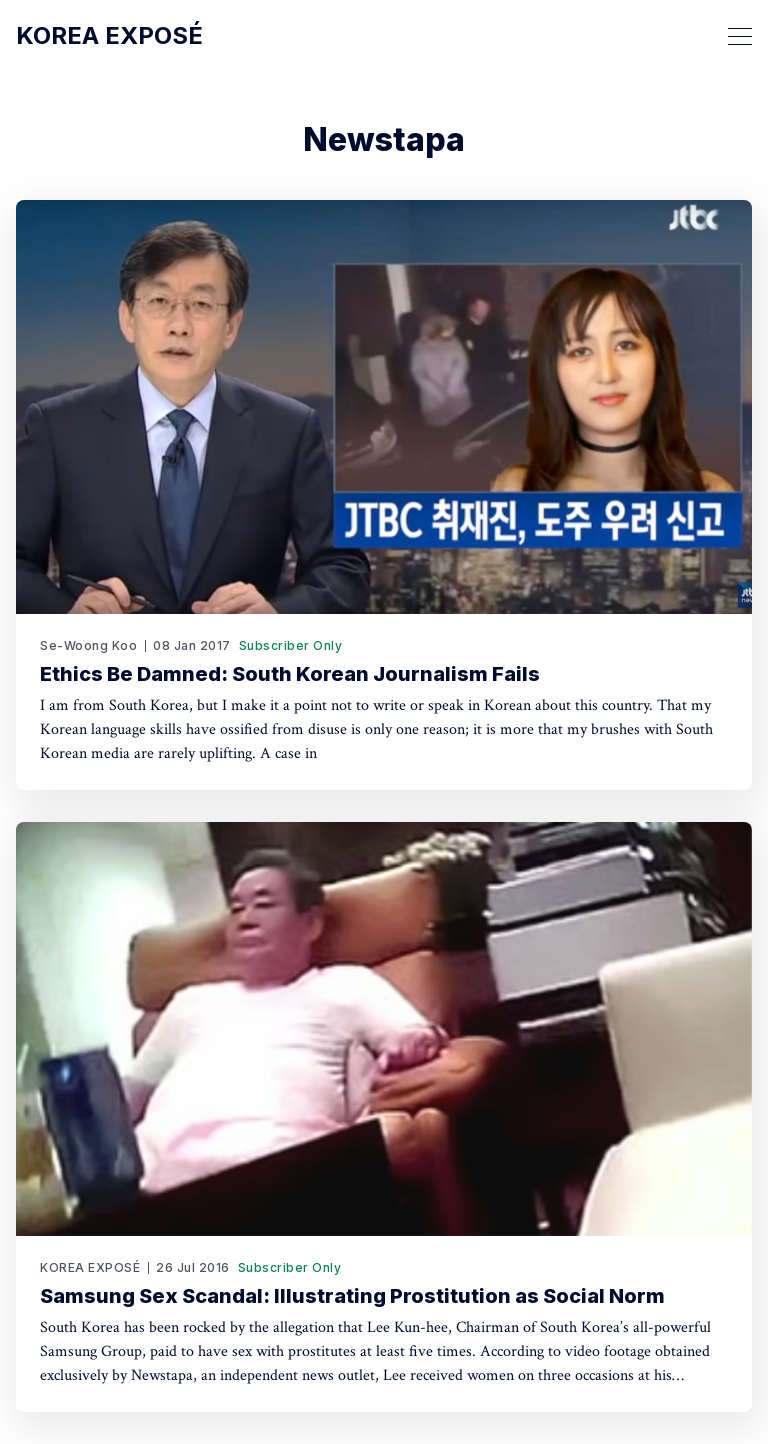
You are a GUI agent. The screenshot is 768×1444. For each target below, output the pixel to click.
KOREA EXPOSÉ (90, 1267)
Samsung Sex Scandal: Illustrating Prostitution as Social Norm (352, 1296)
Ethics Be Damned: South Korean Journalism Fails (290, 674)
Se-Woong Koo (88, 645)
